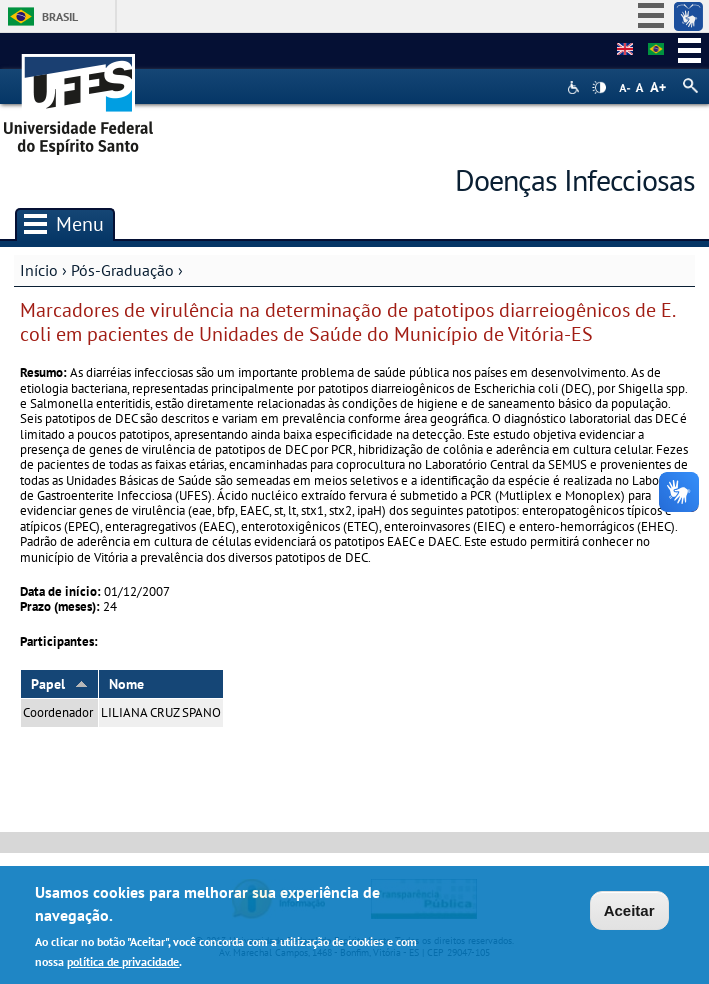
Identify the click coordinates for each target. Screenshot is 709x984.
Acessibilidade (575, 87)
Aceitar (629, 913)
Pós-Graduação (122, 270)
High (599, 88)
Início (39, 270)
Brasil (60, 16)
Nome (126, 684)
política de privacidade (123, 964)
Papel (59, 684)
